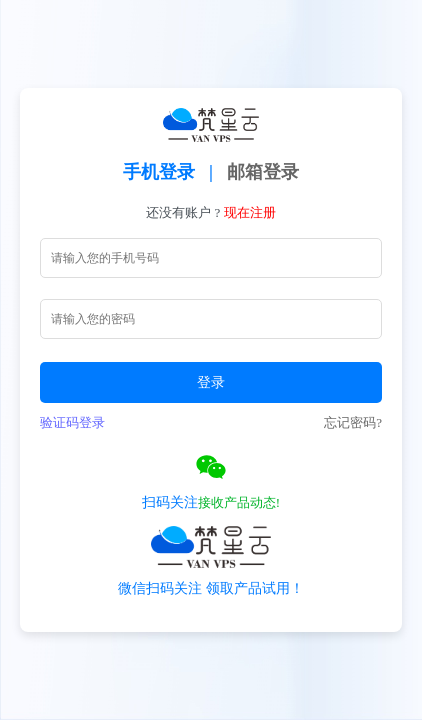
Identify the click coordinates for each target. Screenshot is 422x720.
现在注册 (250, 212)
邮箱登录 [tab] (263, 172)
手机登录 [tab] (159, 172)
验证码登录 (72, 422)
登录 (211, 382)
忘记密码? (353, 422)
